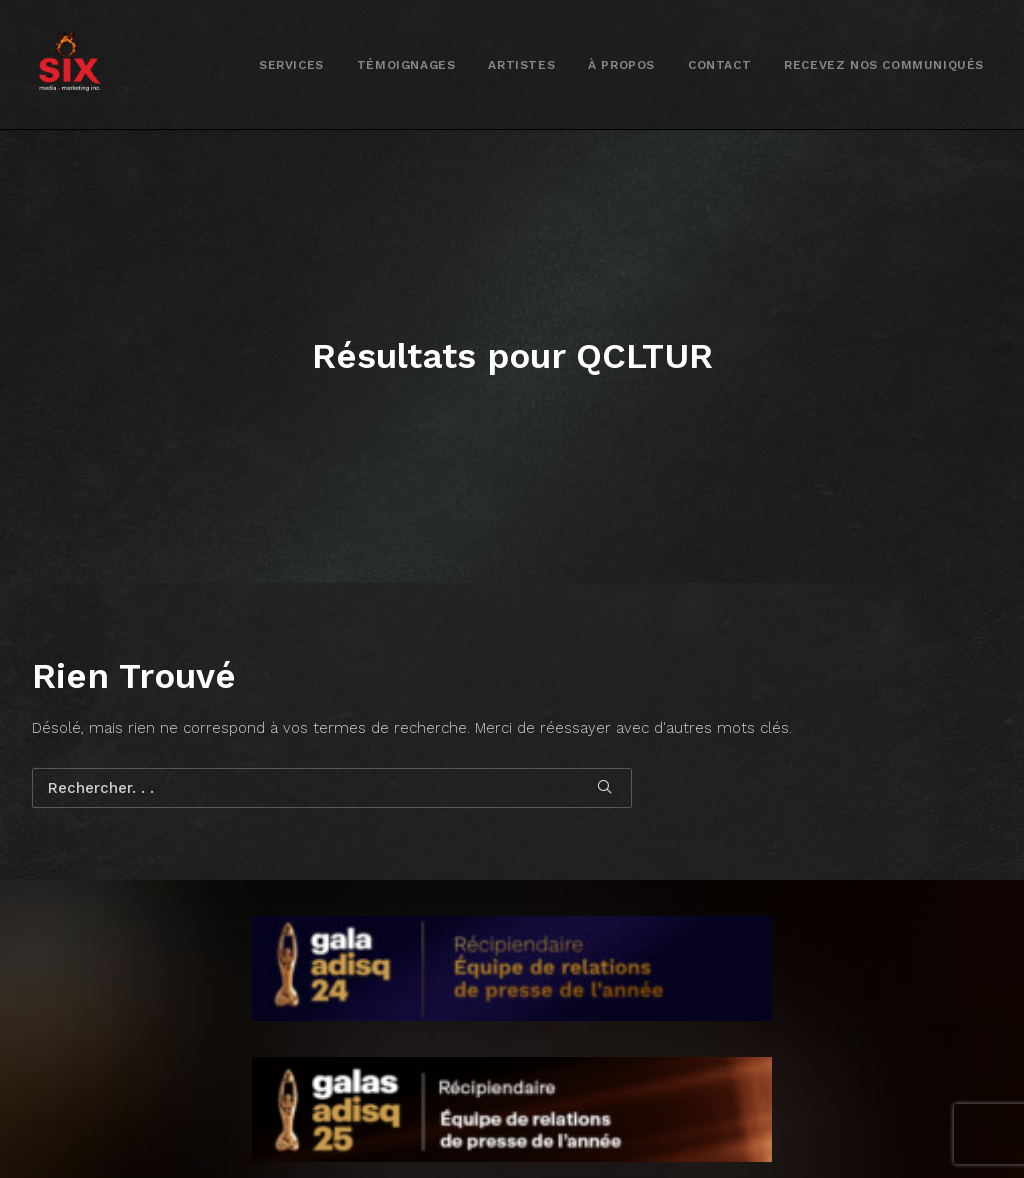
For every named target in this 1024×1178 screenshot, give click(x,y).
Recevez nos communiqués (884, 65)
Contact (719, 65)
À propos (621, 65)
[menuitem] (291, 64)
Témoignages (406, 65)
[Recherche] (332, 729)
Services (291, 65)
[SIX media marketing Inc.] (69, 64)
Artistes (521, 65)
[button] (604, 727)
